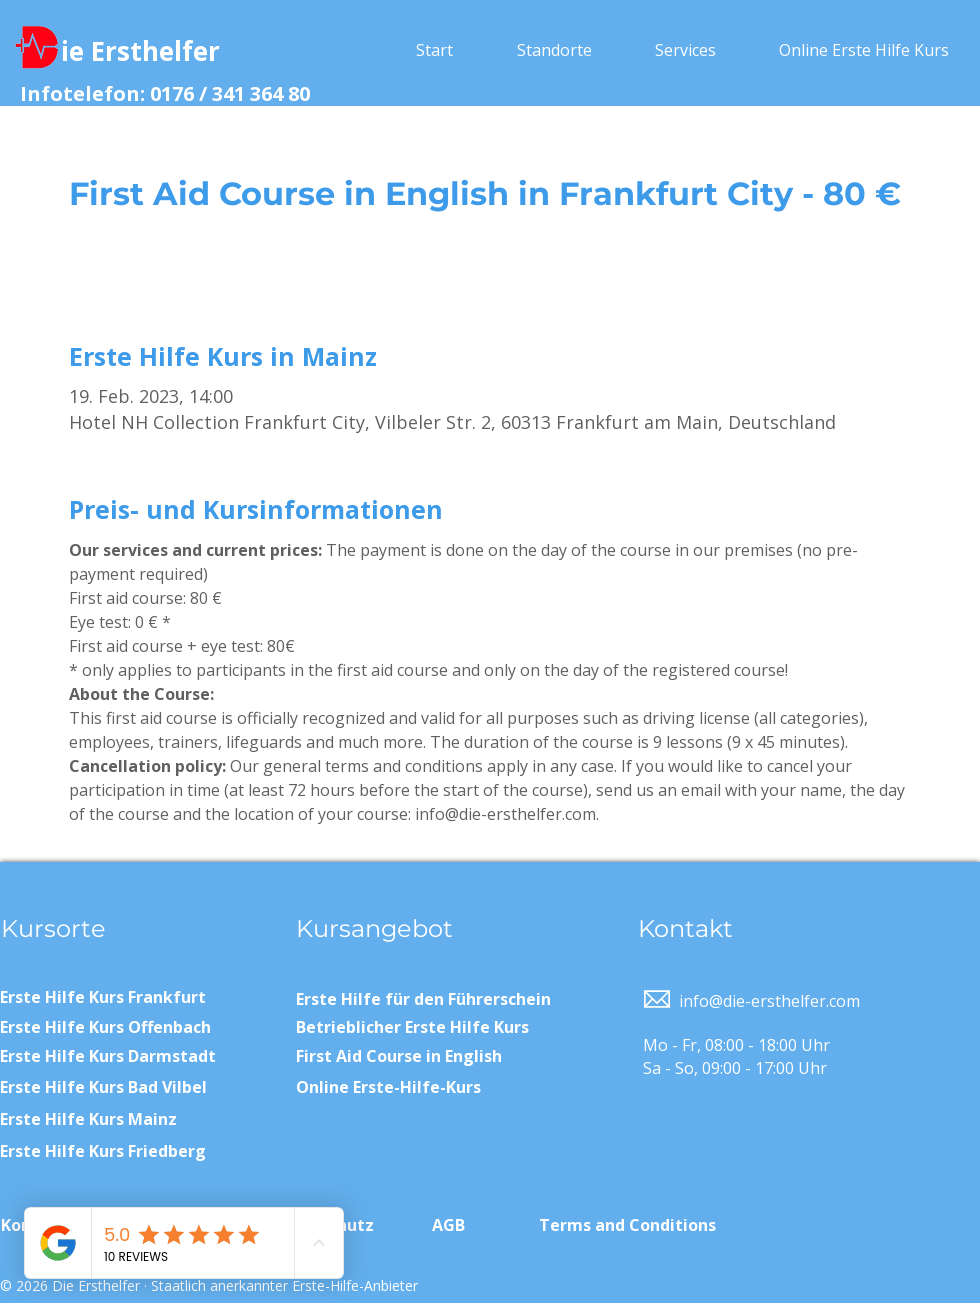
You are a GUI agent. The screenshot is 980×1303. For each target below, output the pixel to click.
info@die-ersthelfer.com (769, 1001)
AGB (448, 1225)
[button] (554, 50)
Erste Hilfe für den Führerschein (423, 999)
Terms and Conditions (627, 1225)
